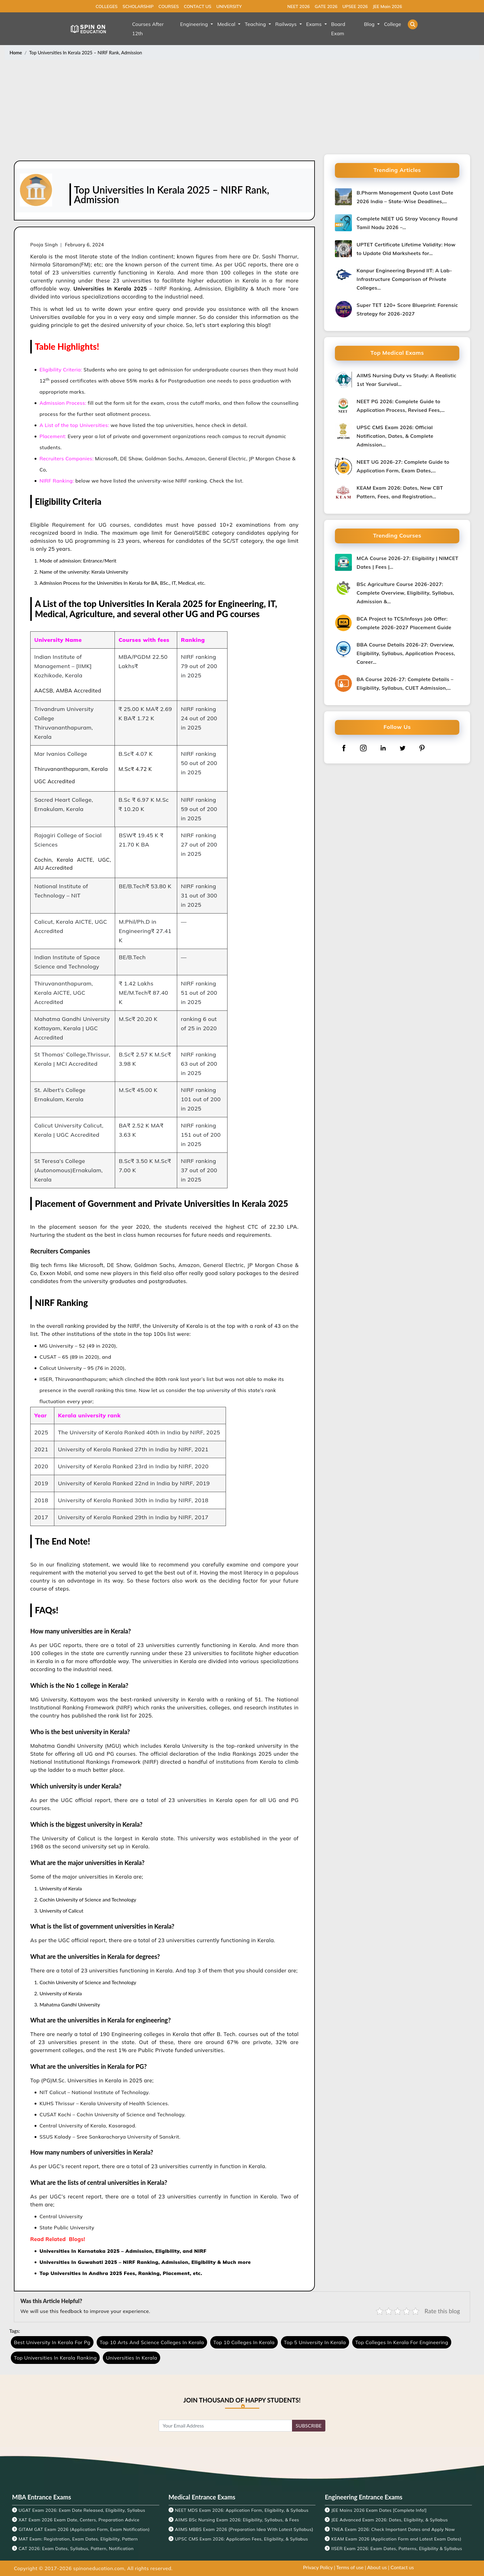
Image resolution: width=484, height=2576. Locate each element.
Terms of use (350, 2567)
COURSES (168, 6)
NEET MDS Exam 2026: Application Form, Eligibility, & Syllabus (242, 2510)
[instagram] (363, 748)
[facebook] (343, 748)
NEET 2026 (298, 6)
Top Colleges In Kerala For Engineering (401, 2342)
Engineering (194, 24)
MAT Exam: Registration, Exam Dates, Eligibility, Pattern (78, 2539)
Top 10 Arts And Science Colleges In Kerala (152, 2342)
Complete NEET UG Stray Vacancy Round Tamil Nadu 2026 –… (407, 222)
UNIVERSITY (229, 6)
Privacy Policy (317, 2567)
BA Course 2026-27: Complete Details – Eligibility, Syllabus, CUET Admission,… (405, 683)
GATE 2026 (326, 6)
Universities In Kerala (131, 2358)
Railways (286, 24)
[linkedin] (383, 748)
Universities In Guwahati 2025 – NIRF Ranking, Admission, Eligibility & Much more (145, 2262)
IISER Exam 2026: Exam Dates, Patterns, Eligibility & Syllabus (397, 2548)
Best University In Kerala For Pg (52, 2342)
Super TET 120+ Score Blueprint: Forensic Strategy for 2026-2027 (407, 309)
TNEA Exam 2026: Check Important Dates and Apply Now (393, 2529)
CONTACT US (197, 6)
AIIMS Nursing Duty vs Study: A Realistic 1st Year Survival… (406, 379)
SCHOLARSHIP (138, 6)
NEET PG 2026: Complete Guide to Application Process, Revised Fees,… (401, 405)
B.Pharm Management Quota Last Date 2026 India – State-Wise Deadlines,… (405, 197)
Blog (370, 24)
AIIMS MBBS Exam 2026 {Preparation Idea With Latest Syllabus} (244, 2529)
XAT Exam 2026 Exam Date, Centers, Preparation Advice (79, 2520)
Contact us (402, 2567)
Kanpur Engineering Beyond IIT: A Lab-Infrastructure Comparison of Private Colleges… (404, 279)
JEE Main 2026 (387, 6)
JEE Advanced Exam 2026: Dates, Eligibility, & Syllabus (390, 2520)
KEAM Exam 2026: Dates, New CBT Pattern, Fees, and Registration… (400, 492)
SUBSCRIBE (309, 2425)
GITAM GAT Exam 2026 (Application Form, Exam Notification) (84, 2529)
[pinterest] (422, 748)
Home (16, 52)
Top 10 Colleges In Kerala (244, 2342)
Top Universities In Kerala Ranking (55, 2358)
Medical (227, 24)
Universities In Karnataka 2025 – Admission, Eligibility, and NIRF (124, 2251)
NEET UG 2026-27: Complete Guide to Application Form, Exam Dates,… (403, 466)
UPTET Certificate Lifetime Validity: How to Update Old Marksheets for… (406, 248)
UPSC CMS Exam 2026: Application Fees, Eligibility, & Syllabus (241, 2539)
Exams (314, 24)
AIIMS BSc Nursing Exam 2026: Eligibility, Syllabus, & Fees (237, 2520)
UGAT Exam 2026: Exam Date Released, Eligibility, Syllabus (82, 2510)
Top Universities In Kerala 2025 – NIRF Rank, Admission (85, 52)
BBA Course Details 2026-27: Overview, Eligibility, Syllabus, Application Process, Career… (406, 653)
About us (377, 2567)
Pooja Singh (44, 245)
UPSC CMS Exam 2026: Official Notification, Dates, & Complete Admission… (395, 436)
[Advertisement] (242, 108)
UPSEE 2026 (355, 6)
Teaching (256, 24)
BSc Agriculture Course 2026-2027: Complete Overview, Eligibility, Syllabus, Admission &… (405, 592)
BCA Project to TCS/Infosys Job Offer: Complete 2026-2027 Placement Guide (404, 623)
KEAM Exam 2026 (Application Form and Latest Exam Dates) (396, 2539)
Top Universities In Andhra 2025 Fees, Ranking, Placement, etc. (121, 2273)
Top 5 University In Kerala (315, 2342)
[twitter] (402, 748)
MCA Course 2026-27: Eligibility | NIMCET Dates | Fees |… (407, 562)
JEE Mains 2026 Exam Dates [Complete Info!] (379, 2510)
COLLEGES (107, 6)
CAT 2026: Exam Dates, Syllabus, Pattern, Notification (76, 2548)
